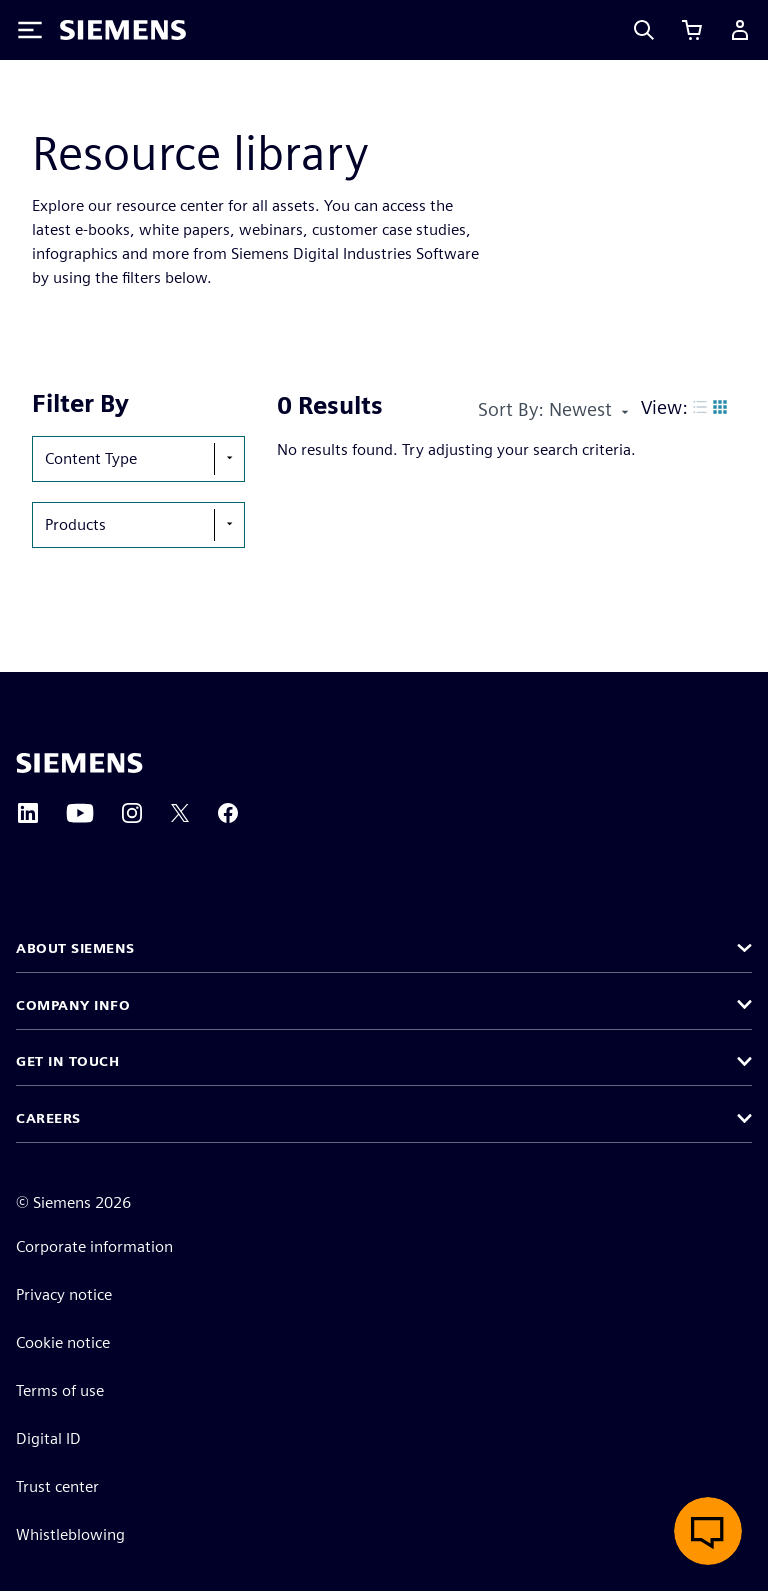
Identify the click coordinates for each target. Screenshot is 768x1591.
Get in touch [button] (67, 1061)
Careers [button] (48, 1118)
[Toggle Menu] (30, 30)
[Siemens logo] (123, 30)
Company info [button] (73, 1005)
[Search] (644, 30)
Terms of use (60, 1390)
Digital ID (48, 1438)
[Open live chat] (708, 1531)
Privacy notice (64, 1294)
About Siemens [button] (75, 948)
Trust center (57, 1486)
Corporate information (94, 1246)
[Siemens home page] (79, 763)
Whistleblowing (70, 1534)
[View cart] (692, 30)
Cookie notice (63, 1342)
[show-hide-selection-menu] (229, 459)
